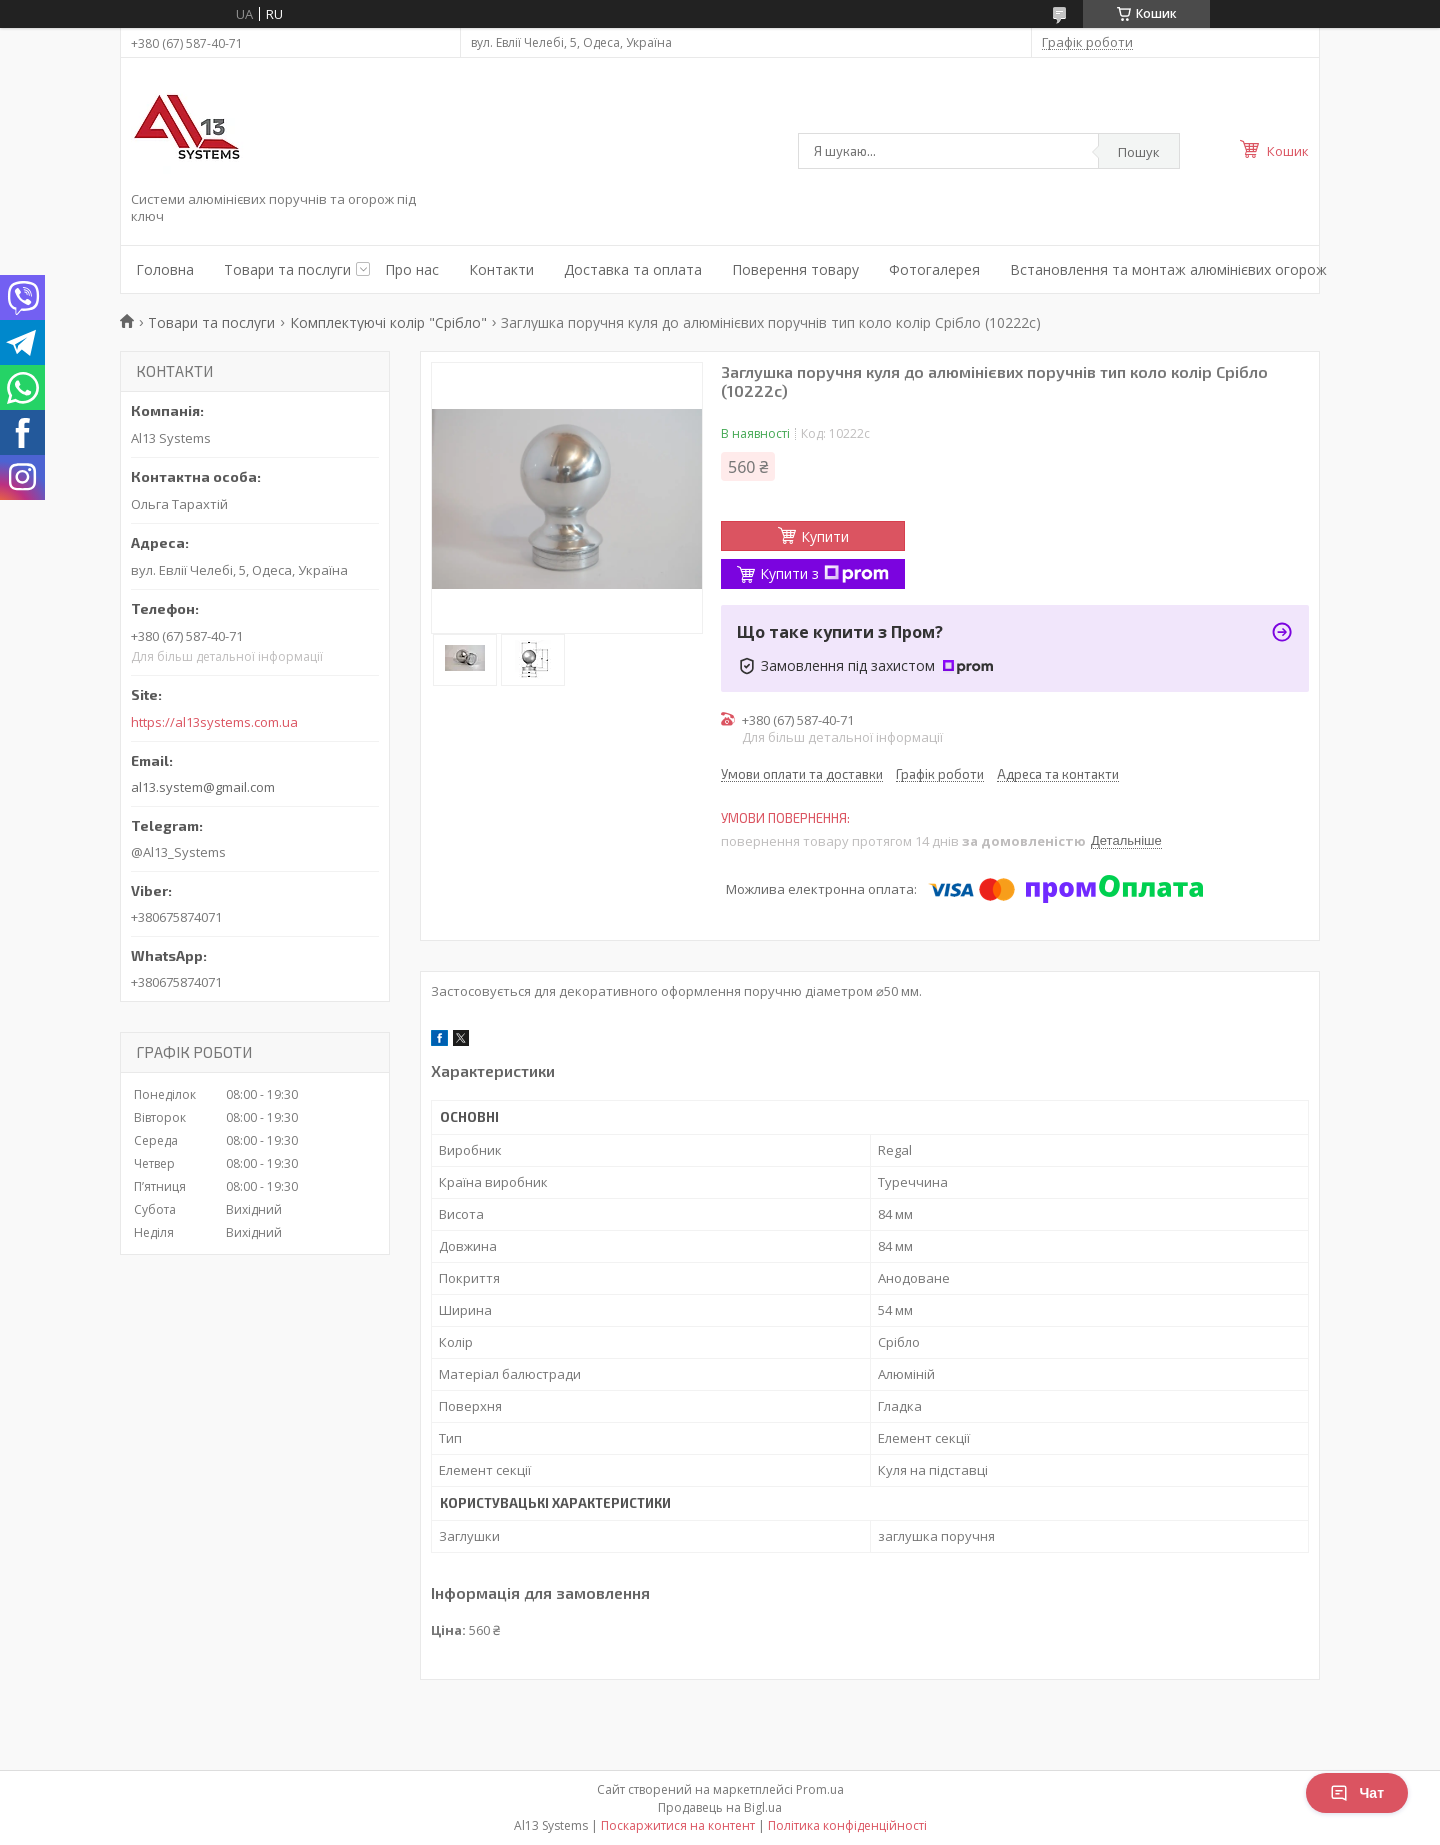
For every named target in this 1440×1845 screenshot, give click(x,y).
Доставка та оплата (633, 269)
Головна (165, 269)
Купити (825, 536)
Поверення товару (795, 269)
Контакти (501, 269)
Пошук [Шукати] (1139, 152)
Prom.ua (820, 1789)
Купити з (824, 573)
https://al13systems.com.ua (214, 722)
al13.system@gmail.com (203, 787)
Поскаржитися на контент (678, 1825)
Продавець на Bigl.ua (720, 1807)
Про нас (412, 269)
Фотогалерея (934, 269)
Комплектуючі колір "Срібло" (388, 322)
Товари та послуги (287, 269)
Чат (1357, 1793)
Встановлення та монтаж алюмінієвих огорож (1168, 269)
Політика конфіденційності (847, 1825)
